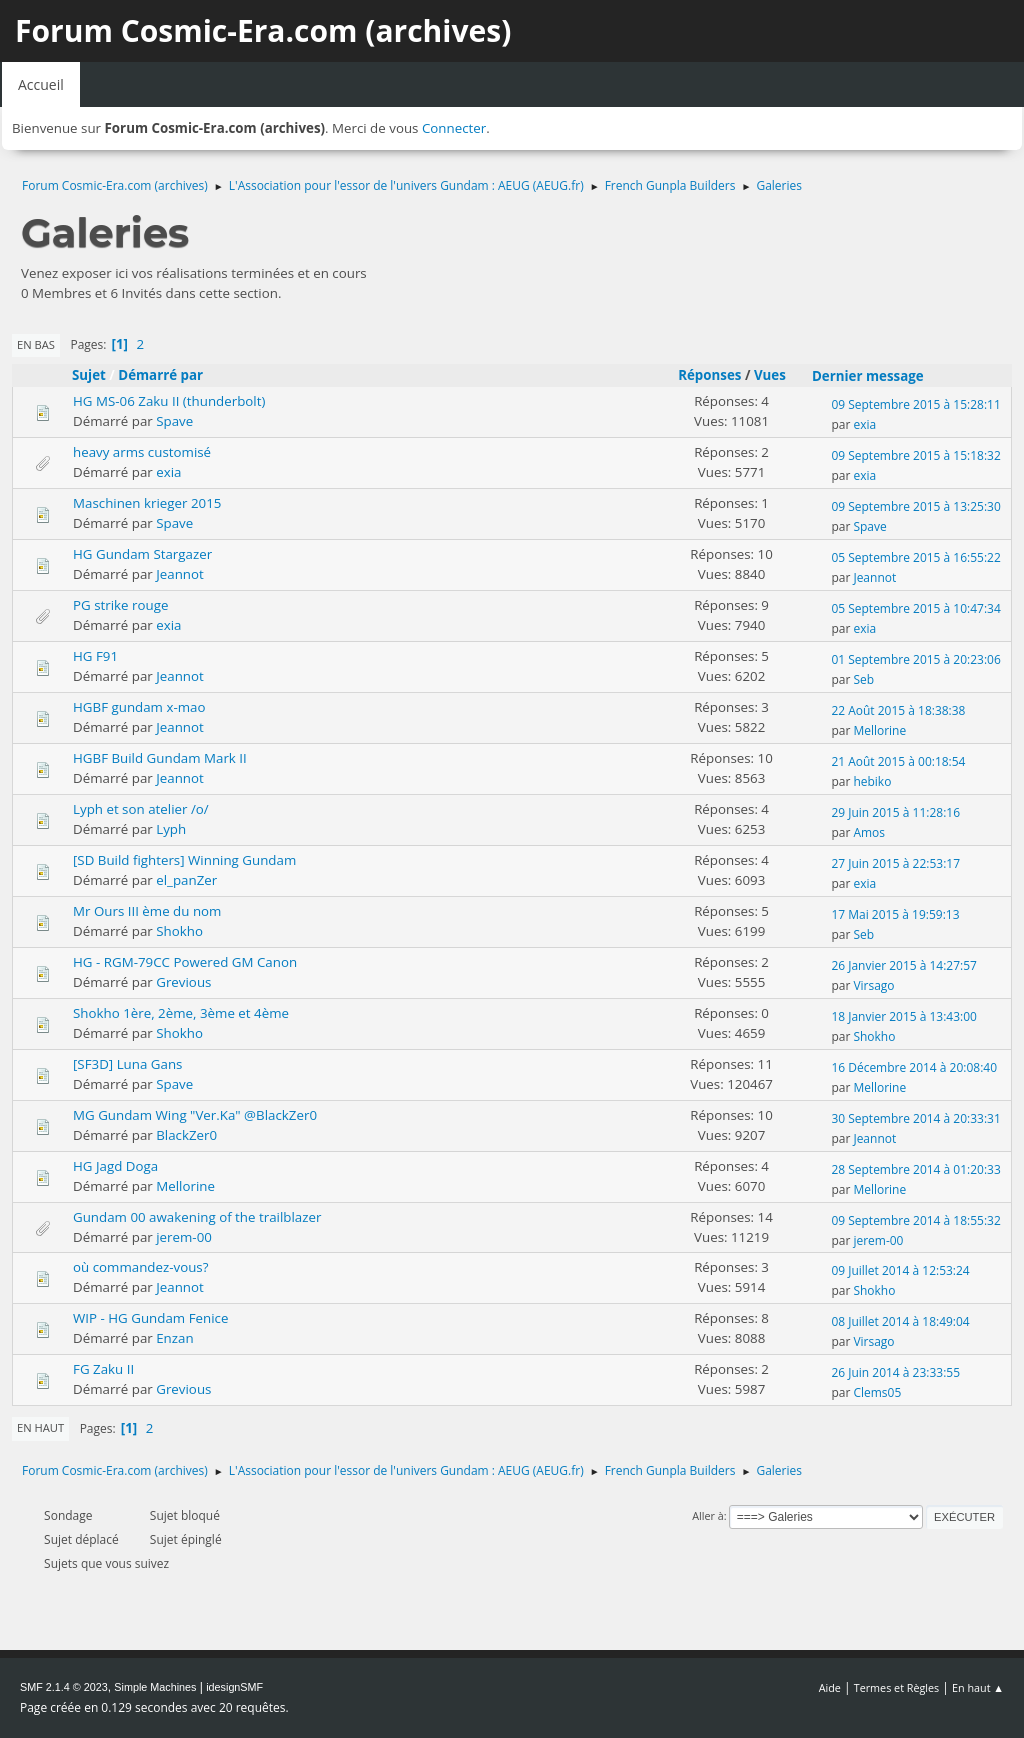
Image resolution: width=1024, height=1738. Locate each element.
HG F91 (95, 656)
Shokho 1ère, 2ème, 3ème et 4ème (181, 1013)
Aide (830, 1687)
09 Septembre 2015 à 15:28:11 (915, 404)
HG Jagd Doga (115, 1166)
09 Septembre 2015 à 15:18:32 (915, 455)
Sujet (89, 375)
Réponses (709, 375)
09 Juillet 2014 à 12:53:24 (900, 1270)
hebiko (872, 781)
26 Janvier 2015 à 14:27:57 (904, 965)
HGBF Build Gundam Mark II (160, 758)
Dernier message (877, 376)
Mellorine (879, 730)
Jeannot (180, 574)
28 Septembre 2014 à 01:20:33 (915, 1169)
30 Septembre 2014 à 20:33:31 (915, 1118)
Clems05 (877, 1392)
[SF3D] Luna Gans (127, 1064)
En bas (36, 344)
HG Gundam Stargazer (142, 554)
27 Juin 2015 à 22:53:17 (895, 863)
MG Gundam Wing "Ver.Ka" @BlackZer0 (195, 1115)
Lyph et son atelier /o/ (141, 809)
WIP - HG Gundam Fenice (150, 1318)
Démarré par (160, 375)
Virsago (873, 985)
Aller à (708, 1515)
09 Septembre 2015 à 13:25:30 (915, 506)
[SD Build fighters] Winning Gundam (184, 860)
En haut (40, 1427)
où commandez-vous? (140, 1267)
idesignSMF (234, 1687)
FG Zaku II (103, 1369)
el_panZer (186, 880)
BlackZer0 (186, 1135)
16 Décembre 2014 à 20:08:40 (914, 1067)
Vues (770, 375)
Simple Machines (155, 1687)
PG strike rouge (120, 605)
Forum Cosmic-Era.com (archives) (263, 30)
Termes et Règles (897, 1687)
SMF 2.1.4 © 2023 (64, 1687)
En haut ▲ (978, 1687)
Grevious (183, 982)
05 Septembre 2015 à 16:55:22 (915, 557)
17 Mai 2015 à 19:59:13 (895, 914)
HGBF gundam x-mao (139, 707)
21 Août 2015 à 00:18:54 (898, 761)
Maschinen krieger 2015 (147, 503)
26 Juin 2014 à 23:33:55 (895, 1372)
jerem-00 (184, 1237)
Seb (863, 679)
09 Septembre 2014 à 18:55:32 (915, 1220)
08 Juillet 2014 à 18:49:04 (900, 1321)
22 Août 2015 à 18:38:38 (898, 710)
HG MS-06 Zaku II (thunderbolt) (169, 401)
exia (864, 424)
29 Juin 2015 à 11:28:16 (895, 812)
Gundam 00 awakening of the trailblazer (197, 1217)
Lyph (171, 829)
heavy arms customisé (142, 452)
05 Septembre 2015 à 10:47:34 (915, 608)
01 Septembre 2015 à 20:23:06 (915, 659)
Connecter (454, 128)
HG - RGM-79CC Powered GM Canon (185, 962)
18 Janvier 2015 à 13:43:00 (904, 1016)
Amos (869, 832)
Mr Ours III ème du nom (147, 911)
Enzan (174, 1338)
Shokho (179, 931)
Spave (174, 421)
